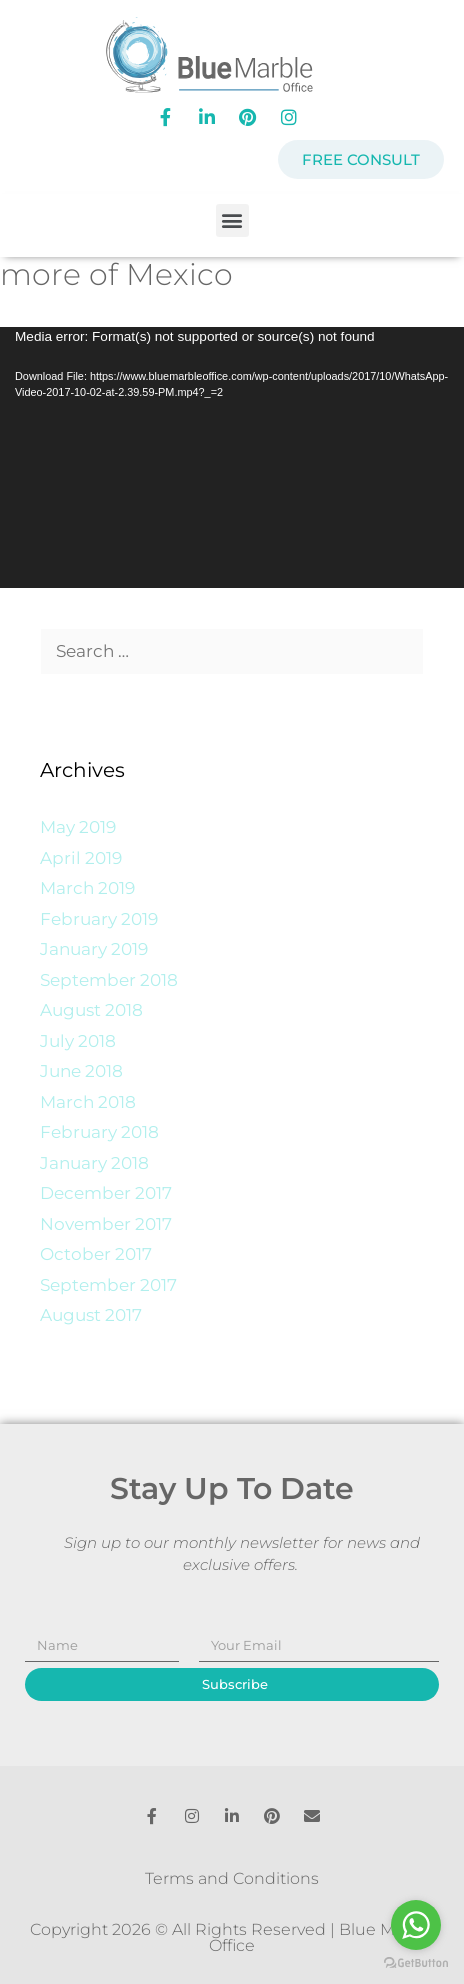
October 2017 (96, 1254)
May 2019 (78, 827)
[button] (232, 220)
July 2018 (78, 1041)
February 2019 (99, 919)
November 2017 (106, 1224)
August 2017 (91, 1315)
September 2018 (109, 980)
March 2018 (88, 1102)
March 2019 (87, 888)
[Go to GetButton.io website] (416, 1963)
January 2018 (94, 1163)
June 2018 (81, 1071)
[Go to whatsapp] (416, 1925)
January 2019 (94, 949)
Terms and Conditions (232, 1878)
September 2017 (108, 1285)
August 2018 (91, 1010)
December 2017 (106, 1193)
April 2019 (81, 858)
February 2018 (99, 1132)
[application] (232, 457)
